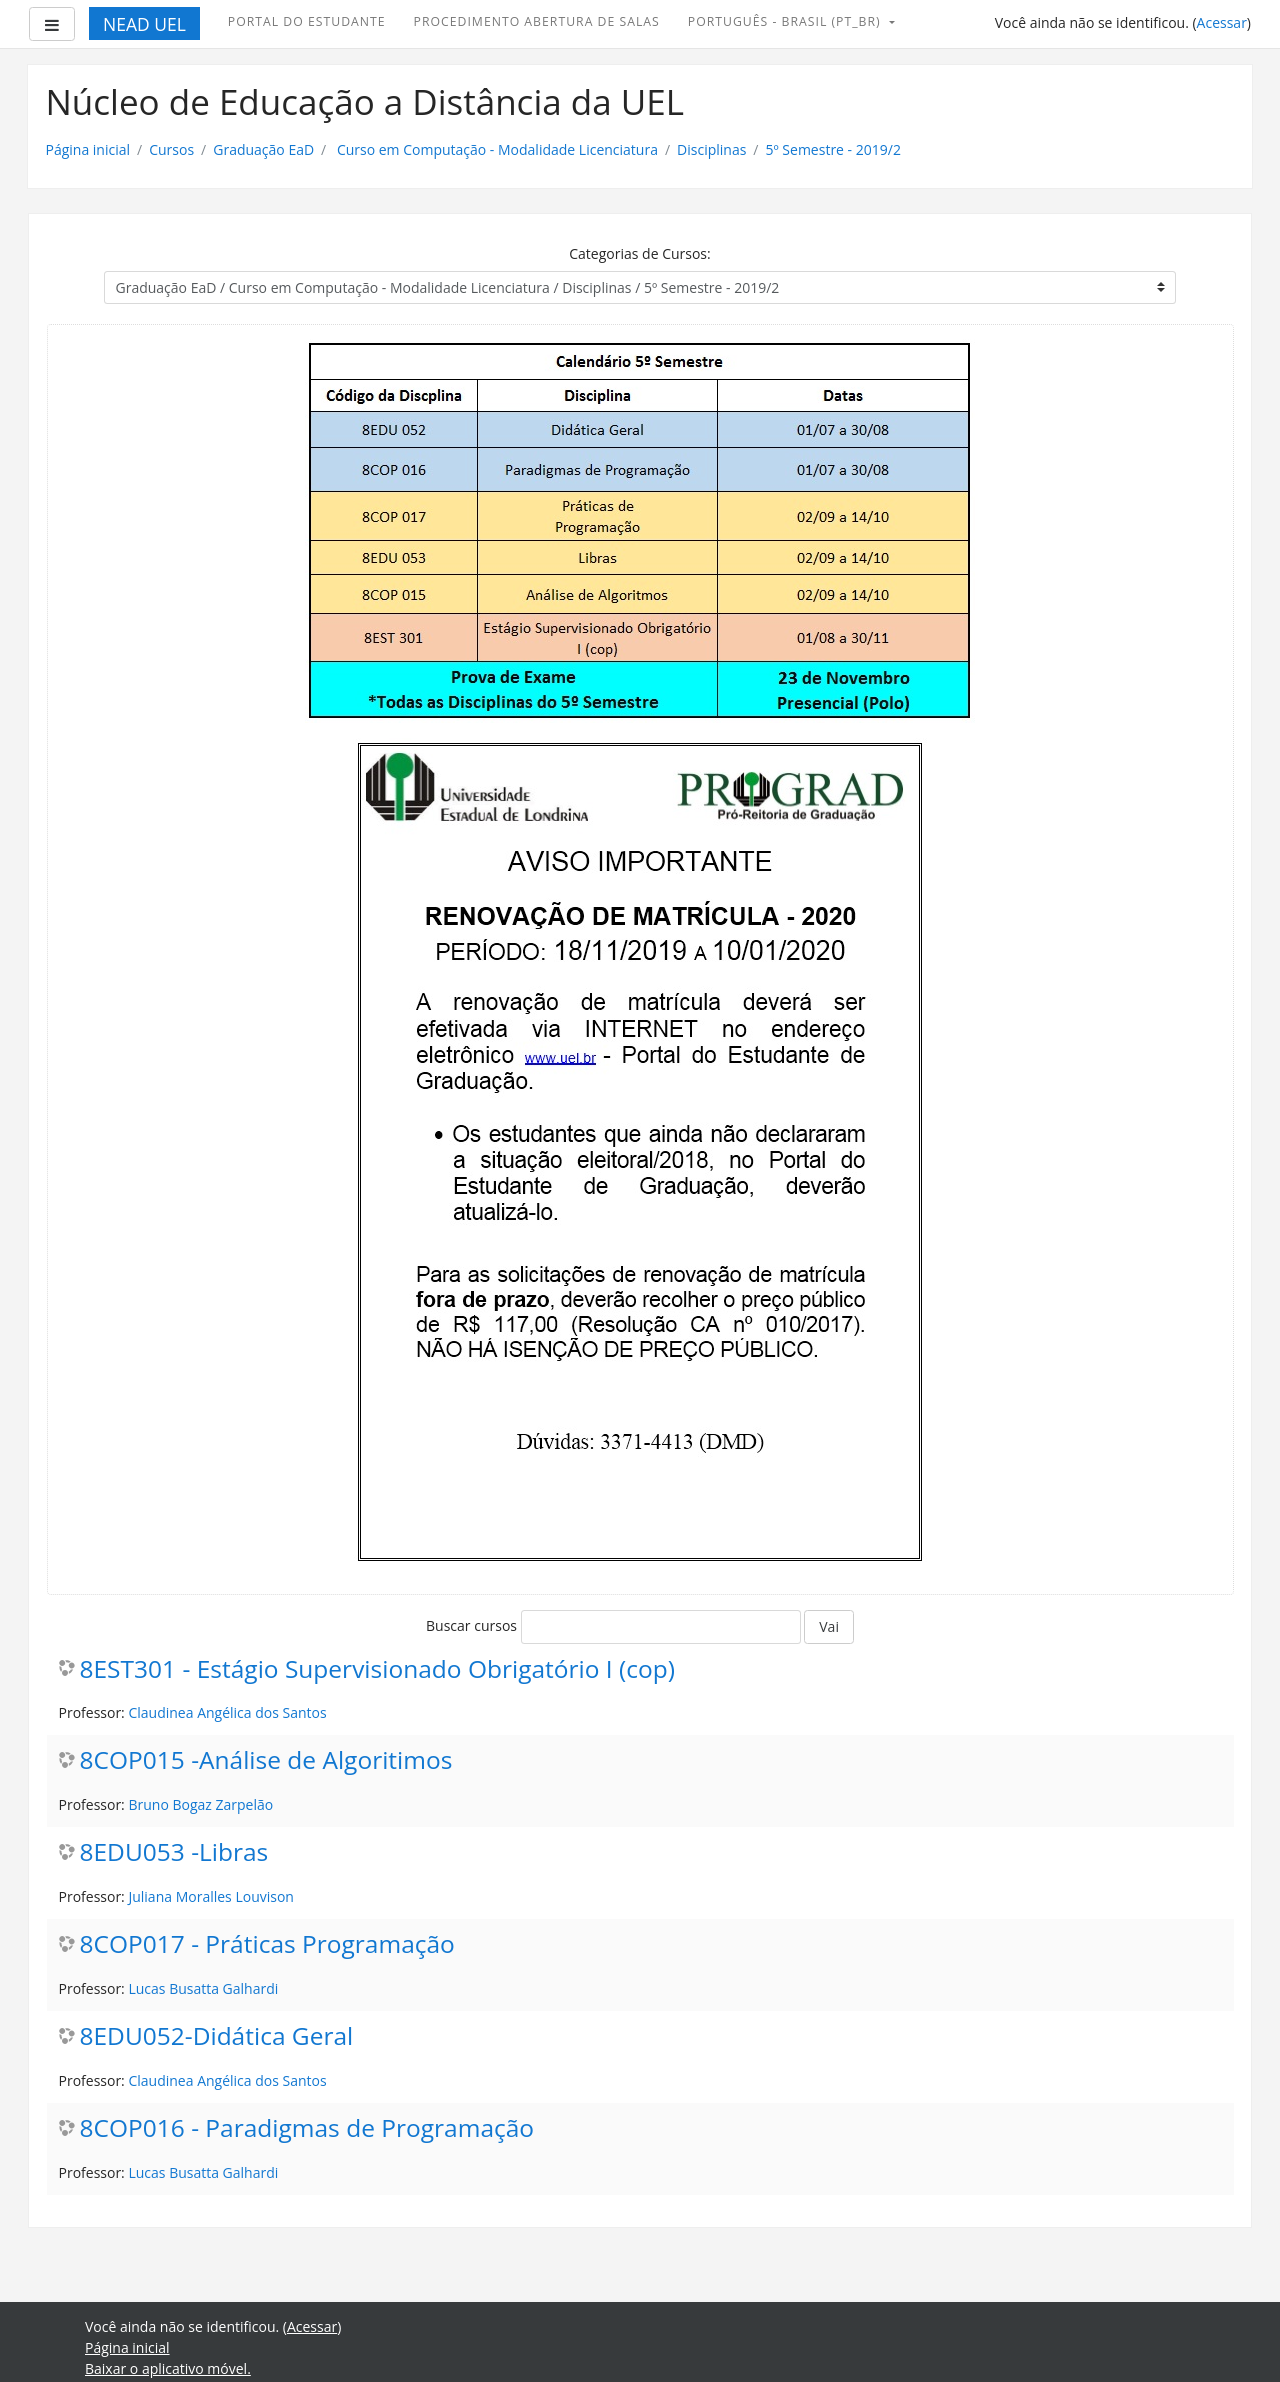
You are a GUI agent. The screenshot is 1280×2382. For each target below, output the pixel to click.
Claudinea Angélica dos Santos (227, 1712)
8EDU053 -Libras (174, 1852)
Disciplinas (711, 149)
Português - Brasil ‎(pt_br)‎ (786, 21)
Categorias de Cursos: (639, 253)
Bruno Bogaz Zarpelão (200, 1804)
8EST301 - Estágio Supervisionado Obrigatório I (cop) (377, 1669)
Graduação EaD (263, 149)
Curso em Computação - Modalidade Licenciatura (495, 149)
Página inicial (88, 149)
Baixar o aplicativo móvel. (168, 2368)
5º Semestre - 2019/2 (833, 149)
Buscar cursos (471, 1625)
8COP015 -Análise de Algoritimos (266, 1760)
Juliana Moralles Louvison (210, 1896)
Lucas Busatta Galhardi (203, 1988)
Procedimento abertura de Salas (537, 21)
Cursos (171, 149)
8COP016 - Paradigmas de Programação (307, 2128)
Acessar (1222, 22)
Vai (829, 1626)
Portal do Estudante (307, 21)
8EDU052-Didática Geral (217, 2036)
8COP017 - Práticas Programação (267, 1944)
